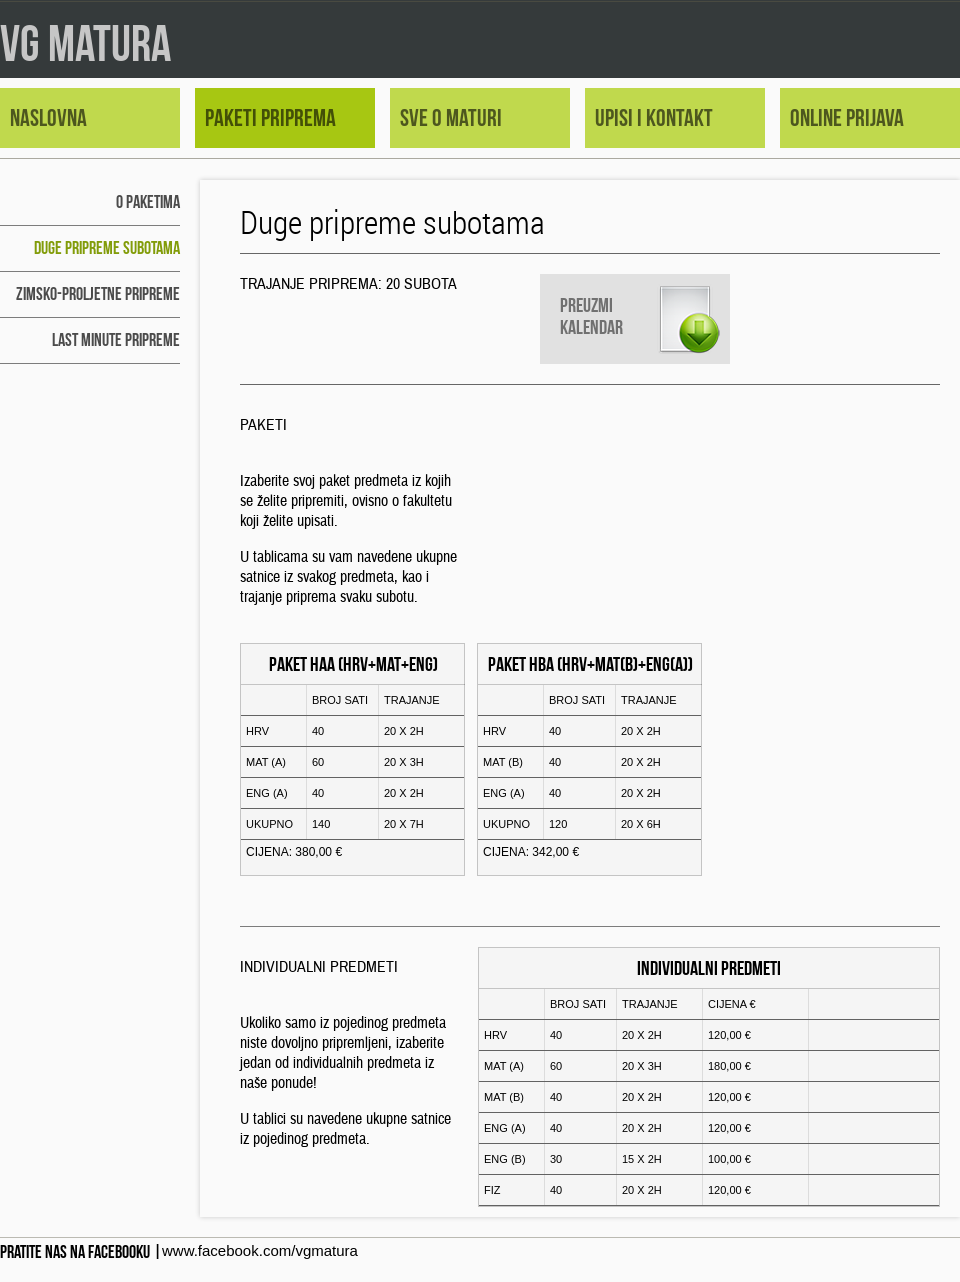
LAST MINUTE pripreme (116, 340)
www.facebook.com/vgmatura (260, 1250)
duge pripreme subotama (107, 248)
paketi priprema (270, 118)
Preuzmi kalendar (591, 316)
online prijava (847, 118)
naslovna (48, 118)
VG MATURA (85, 43)
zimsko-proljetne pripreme (98, 294)
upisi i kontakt (654, 118)
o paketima (148, 202)
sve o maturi (451, 118)
